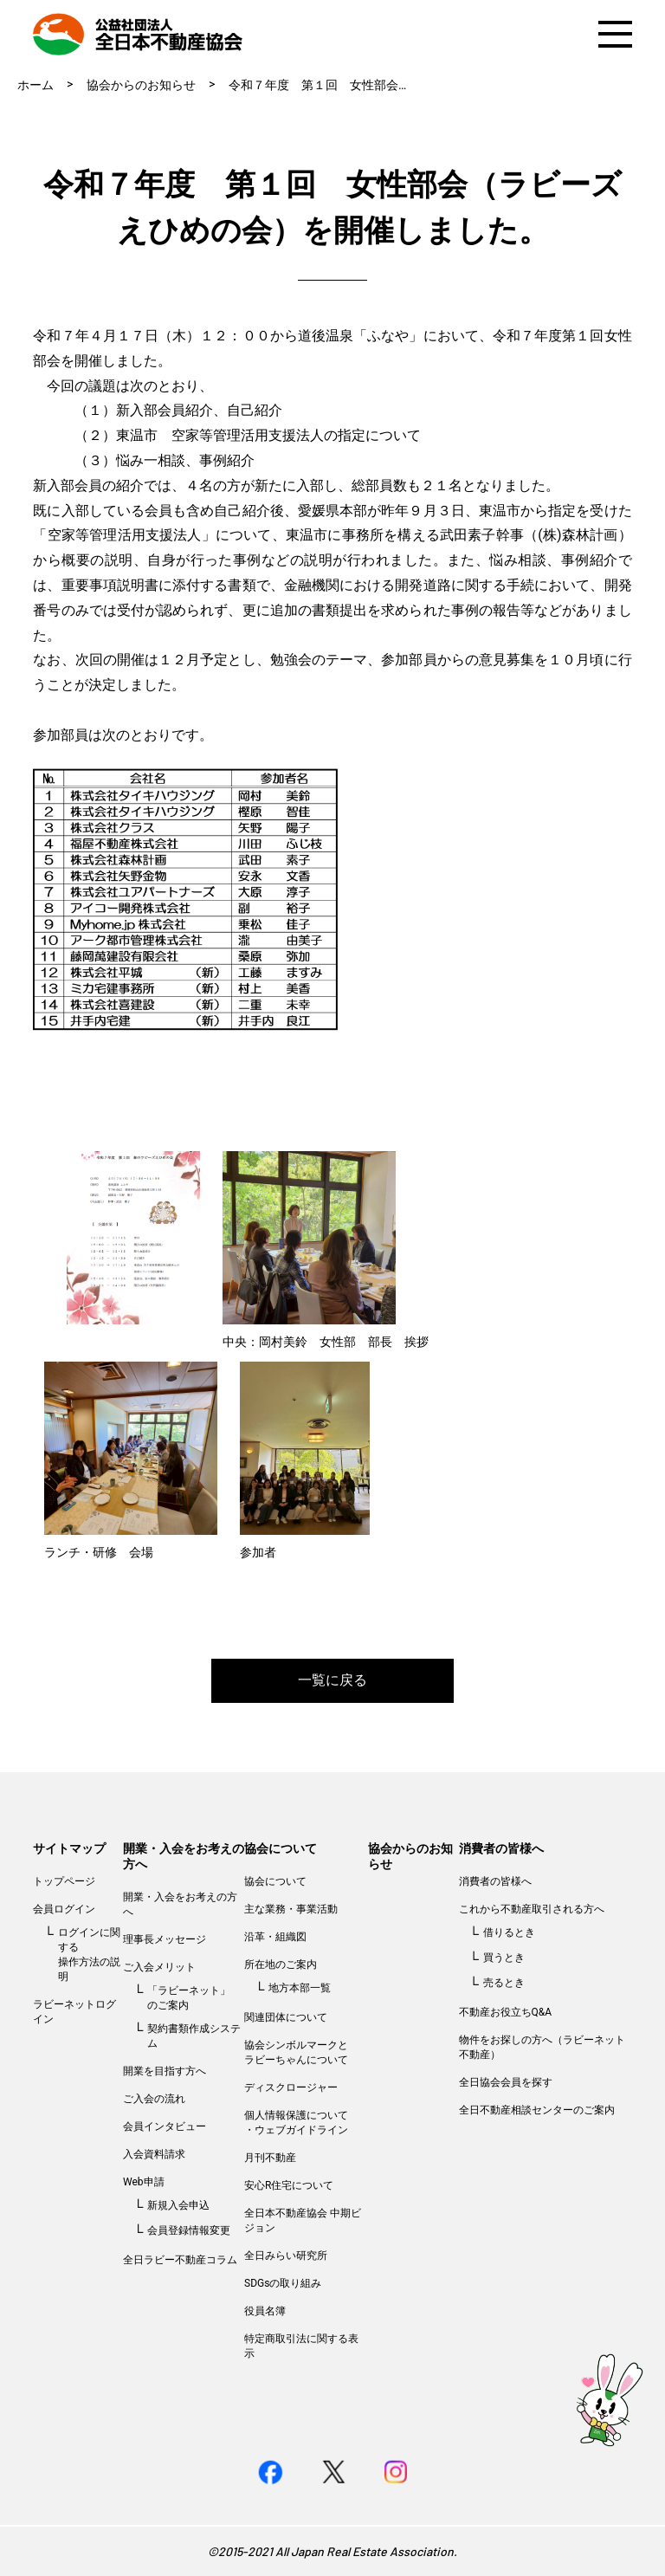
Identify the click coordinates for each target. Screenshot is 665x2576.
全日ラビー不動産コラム (180, 2260)
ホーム (35, 85)
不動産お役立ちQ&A (505, 2012)
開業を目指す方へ (164, 2071)
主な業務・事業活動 (291, 1909)
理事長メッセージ (164, 1939)
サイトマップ (69, 1848)
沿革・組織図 (275, 1937)
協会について (280, 1848)
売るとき (504, 1983)
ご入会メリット (159, 1967)
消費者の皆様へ (501, 1848)
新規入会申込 (178, 2205)
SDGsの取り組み (282, 2283)
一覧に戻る (332, 1680)
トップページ (64, 1881)
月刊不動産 (270, 2158)
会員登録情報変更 (188, 2230)
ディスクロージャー (291, 2087)
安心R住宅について (288, 2185)
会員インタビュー (164, 2126)
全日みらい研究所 (285, 2255)
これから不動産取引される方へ (531, 1909)
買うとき (504, 1957)
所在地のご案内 (280, 1964)
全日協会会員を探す (505, 2082)
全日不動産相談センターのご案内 (537, 2110)
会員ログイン (64, 1909)
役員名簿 (265, 2311)
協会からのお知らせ (141, 85)
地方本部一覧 (299, 1988)
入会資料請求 (154, 2154)
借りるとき (509, 1932)
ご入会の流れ (154, 2099)
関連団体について (285, 2017)
